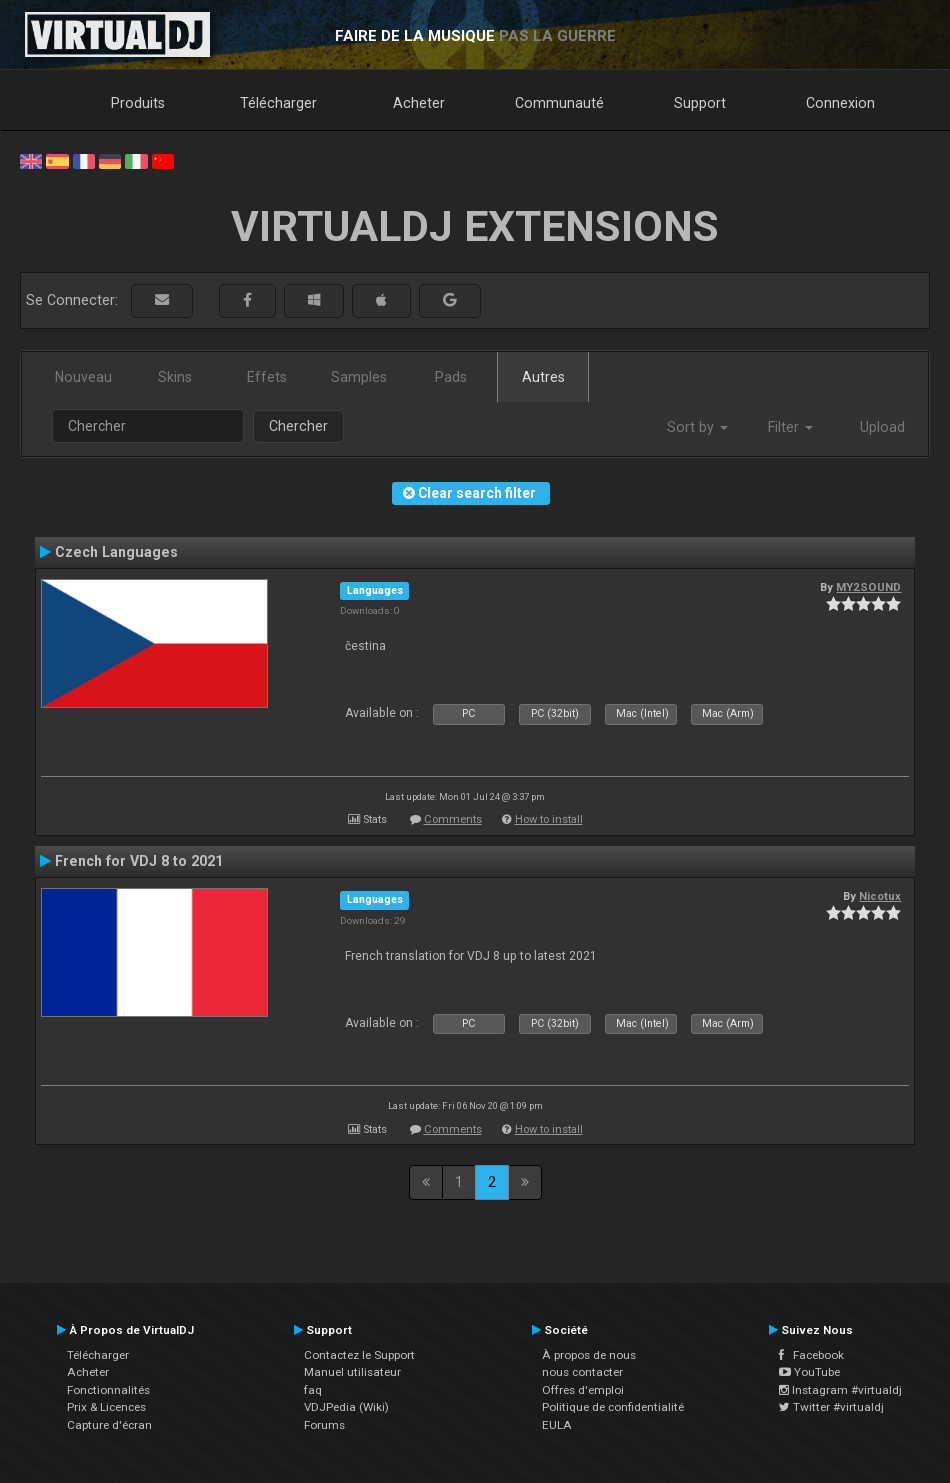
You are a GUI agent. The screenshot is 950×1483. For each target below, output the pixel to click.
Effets (267, 377)
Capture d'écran (109, 1425)
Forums (324, 1425)
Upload (882, 427)
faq (313, 1390)
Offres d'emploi (583, 1390)
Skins (175, 377)
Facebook (811, 1355)
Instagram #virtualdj (840, 1390)
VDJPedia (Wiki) (346, 1407)
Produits (138, 103)
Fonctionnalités (108, 1390)
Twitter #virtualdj (831, 1407)
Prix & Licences (106, 1407)
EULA (557, 1425)
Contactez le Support (359, 1355)
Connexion (840, 103)
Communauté (559, 103)
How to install (549, 819)
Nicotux (880, 896)
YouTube (809, 1372)
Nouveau (83, 377)
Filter (790, 427)
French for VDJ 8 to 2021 (139, 861)
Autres (543, 377)
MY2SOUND (868, 587)
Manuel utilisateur (352, 1372)
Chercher (298, 426)
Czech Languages (116, 552)
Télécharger (278, 103)
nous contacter (582, 1372)
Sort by (697, 427)
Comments (453, 819)
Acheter (419, 103)
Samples (359, 377)
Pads (451, 377)
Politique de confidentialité (613, 1407)
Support (700, 103)
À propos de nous (589, 1355)
